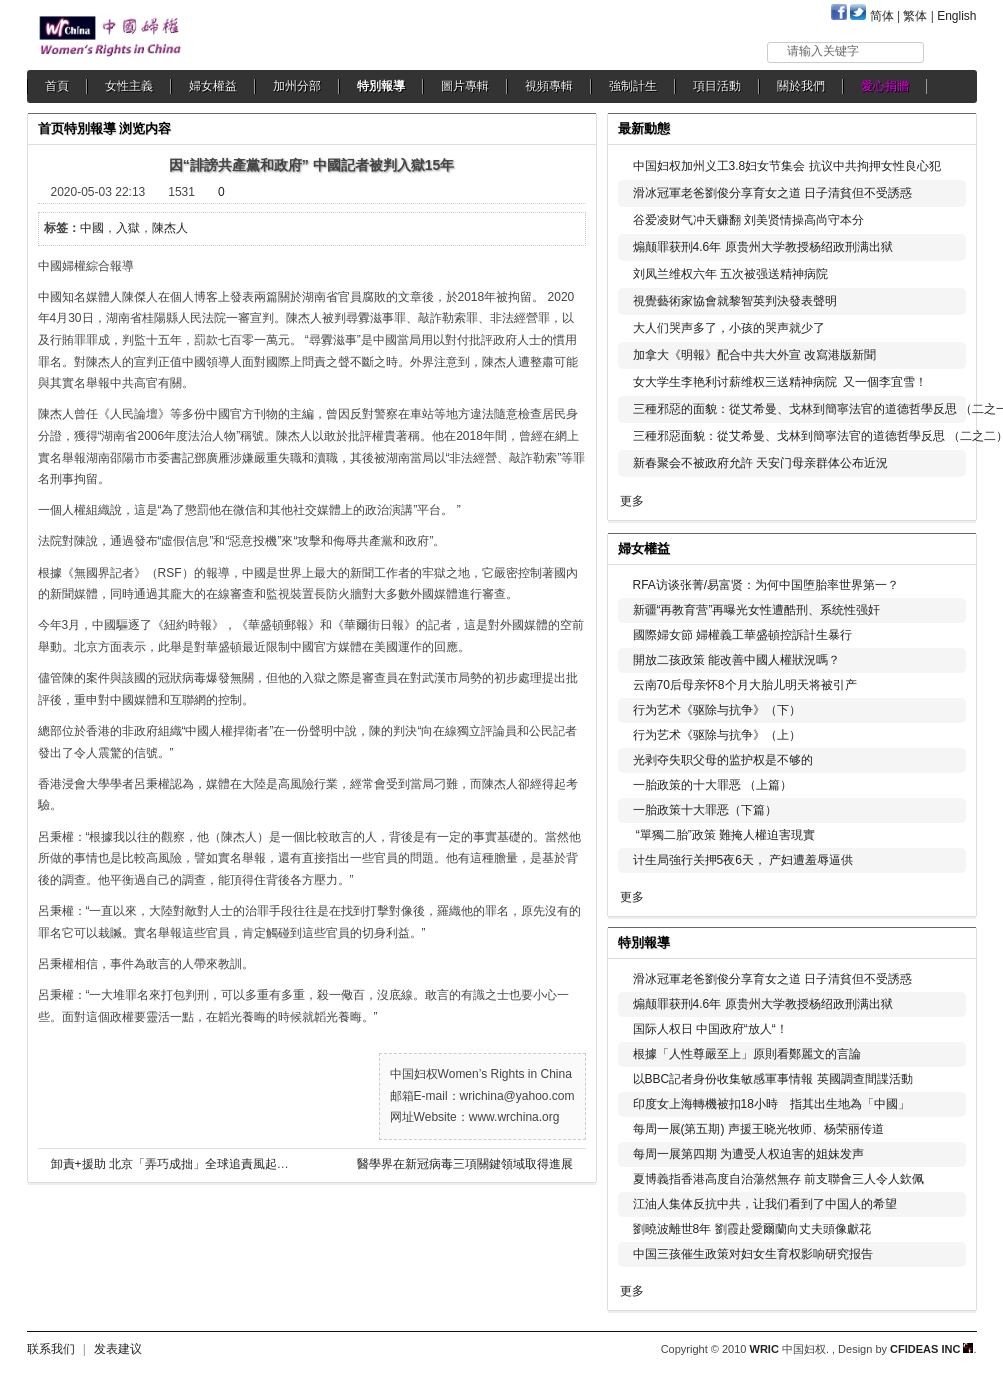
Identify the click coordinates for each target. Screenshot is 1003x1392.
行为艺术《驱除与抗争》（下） (717, 710)
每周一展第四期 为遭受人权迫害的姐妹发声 (748, 1154)
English (956, 16)
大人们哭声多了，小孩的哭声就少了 (729, 328)
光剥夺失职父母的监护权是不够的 (723, 760)
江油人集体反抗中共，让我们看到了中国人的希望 (765, 1204)
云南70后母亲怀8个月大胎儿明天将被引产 (745, 685)
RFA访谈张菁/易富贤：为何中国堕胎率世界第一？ (766, 585)
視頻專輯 (549, 86)
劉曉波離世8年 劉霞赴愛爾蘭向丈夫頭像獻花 (752, 1229)
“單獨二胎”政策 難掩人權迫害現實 (724, 835)
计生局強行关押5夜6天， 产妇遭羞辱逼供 (743, 860)
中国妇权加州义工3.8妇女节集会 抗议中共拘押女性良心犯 (787, 166)
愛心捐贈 (885, 86)
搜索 (951, 51)
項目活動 (717, 86)
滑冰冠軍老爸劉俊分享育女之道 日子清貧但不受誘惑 (772, 193)
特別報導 (381, 86)
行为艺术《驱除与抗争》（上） (717, 735)
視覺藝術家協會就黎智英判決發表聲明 (735, 301)
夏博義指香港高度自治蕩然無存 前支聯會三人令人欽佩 (778, 1179)
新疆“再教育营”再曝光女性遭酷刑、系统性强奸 (757, 610)
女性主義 (129, 86)
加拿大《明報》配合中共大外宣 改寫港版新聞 (754, 355)
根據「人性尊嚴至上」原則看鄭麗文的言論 (747, 1054)
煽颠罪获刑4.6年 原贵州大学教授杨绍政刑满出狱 (763, 247)
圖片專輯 (465, 86)
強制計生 (633, 86)
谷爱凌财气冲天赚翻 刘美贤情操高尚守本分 (748, 220)
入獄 (128, 228)
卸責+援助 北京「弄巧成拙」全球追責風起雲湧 (176, 1164)
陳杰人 (170, 228)
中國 (92, 228)
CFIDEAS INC (931, 1349)
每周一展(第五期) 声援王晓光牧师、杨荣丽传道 (758, 1129)
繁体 (915, 16)
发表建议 (118, 1349)
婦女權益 (213, 86)
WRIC (764, 1349)
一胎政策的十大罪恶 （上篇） (712, 785)
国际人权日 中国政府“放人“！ (710, 1029)
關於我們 (801, 86)
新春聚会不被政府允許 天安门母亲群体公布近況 (760, 463)
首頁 (57, 86)
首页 (51, 128)
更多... (947, 546)
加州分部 (297, 86)
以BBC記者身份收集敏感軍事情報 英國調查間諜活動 (773, 1079)
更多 (632, 501)
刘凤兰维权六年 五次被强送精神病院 (730, 274)
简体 (882, 16)
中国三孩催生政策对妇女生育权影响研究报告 (753, 1254)
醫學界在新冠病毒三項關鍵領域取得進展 (465, 1164)
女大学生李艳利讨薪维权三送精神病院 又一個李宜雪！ (780, 382)
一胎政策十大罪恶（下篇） (705, 810)
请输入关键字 (823, 51)
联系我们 (51, 1349)
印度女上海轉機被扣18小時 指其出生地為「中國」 (771, 1104)
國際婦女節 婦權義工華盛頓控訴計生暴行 (742, 635)
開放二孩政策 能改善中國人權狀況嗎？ (736, 660)
